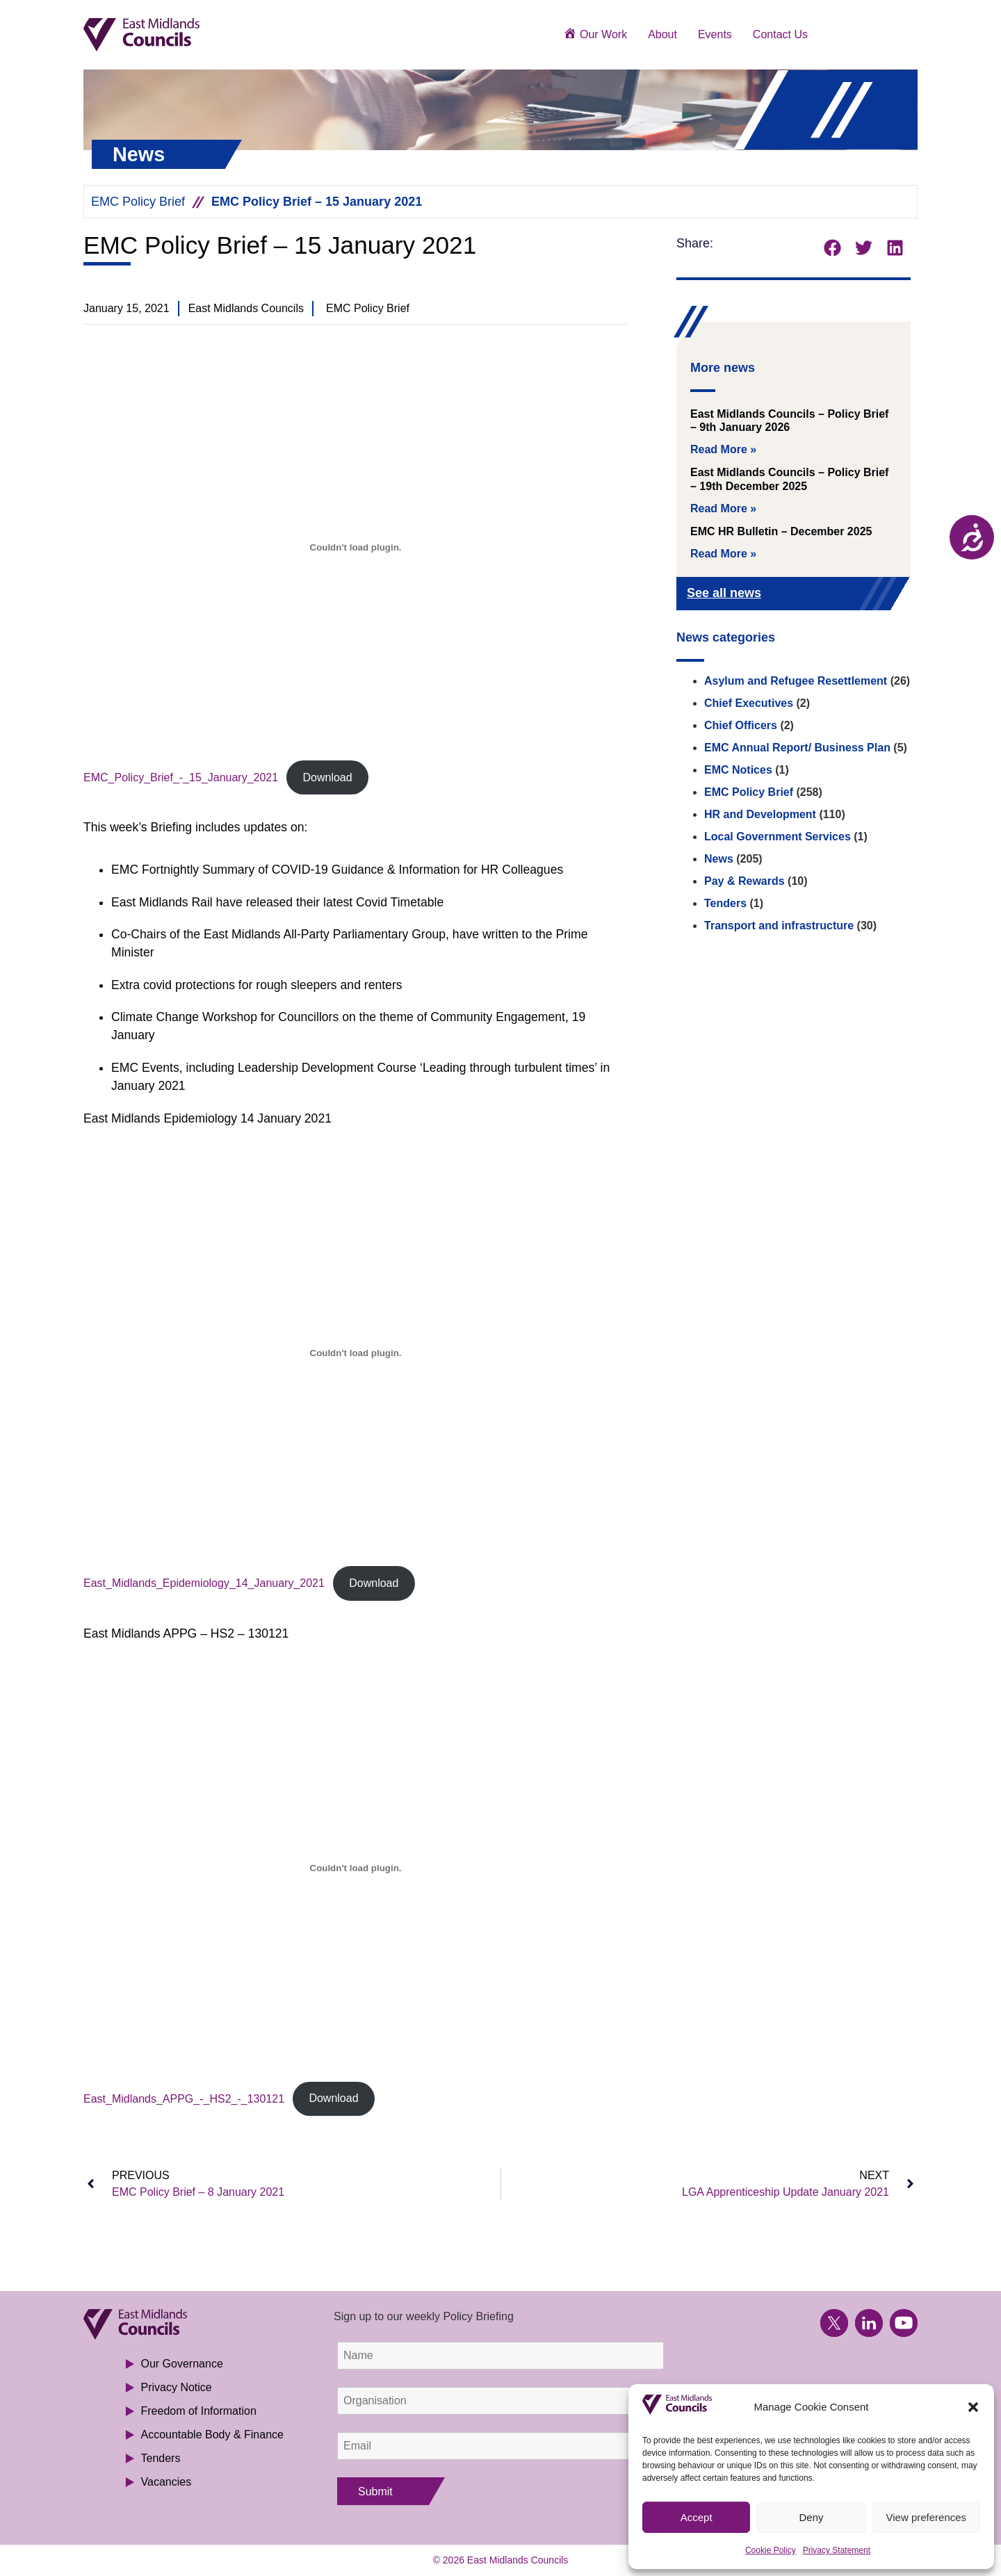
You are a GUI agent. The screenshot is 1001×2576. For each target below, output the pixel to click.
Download (327, 777)
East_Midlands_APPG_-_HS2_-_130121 (183, 2098)
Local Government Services (777, 836)
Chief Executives (748, 703)
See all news (724, 593)
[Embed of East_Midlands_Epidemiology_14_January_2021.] (355, 1352)
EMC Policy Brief (138, 202)
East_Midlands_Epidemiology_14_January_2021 (204, 1583)
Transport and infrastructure (779, 925)
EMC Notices (738, 770)
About (662, 34)
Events (715, 34)
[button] (973, 2407)
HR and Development (760, 814)
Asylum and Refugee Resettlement (795, 681)
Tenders (725, 903)
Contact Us (780, 34)
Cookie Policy (770, 2550)
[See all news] (877, 594)
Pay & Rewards (744, 881)
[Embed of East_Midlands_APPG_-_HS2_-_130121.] (355, 1868)
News (718, 859)
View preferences (926, 2517)
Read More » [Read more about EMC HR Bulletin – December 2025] (723, 554)
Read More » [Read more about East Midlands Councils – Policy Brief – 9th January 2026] (723, 449)
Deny (811, 2517)
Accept (697, 2517)
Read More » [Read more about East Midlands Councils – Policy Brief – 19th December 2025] (723, 508)
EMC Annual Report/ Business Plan (797, 747)
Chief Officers (740, 725)
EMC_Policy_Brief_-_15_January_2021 (180, 777)
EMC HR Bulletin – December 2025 (781, 531)
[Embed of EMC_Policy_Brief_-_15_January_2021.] (355, 547)
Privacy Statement (836, 2550)
